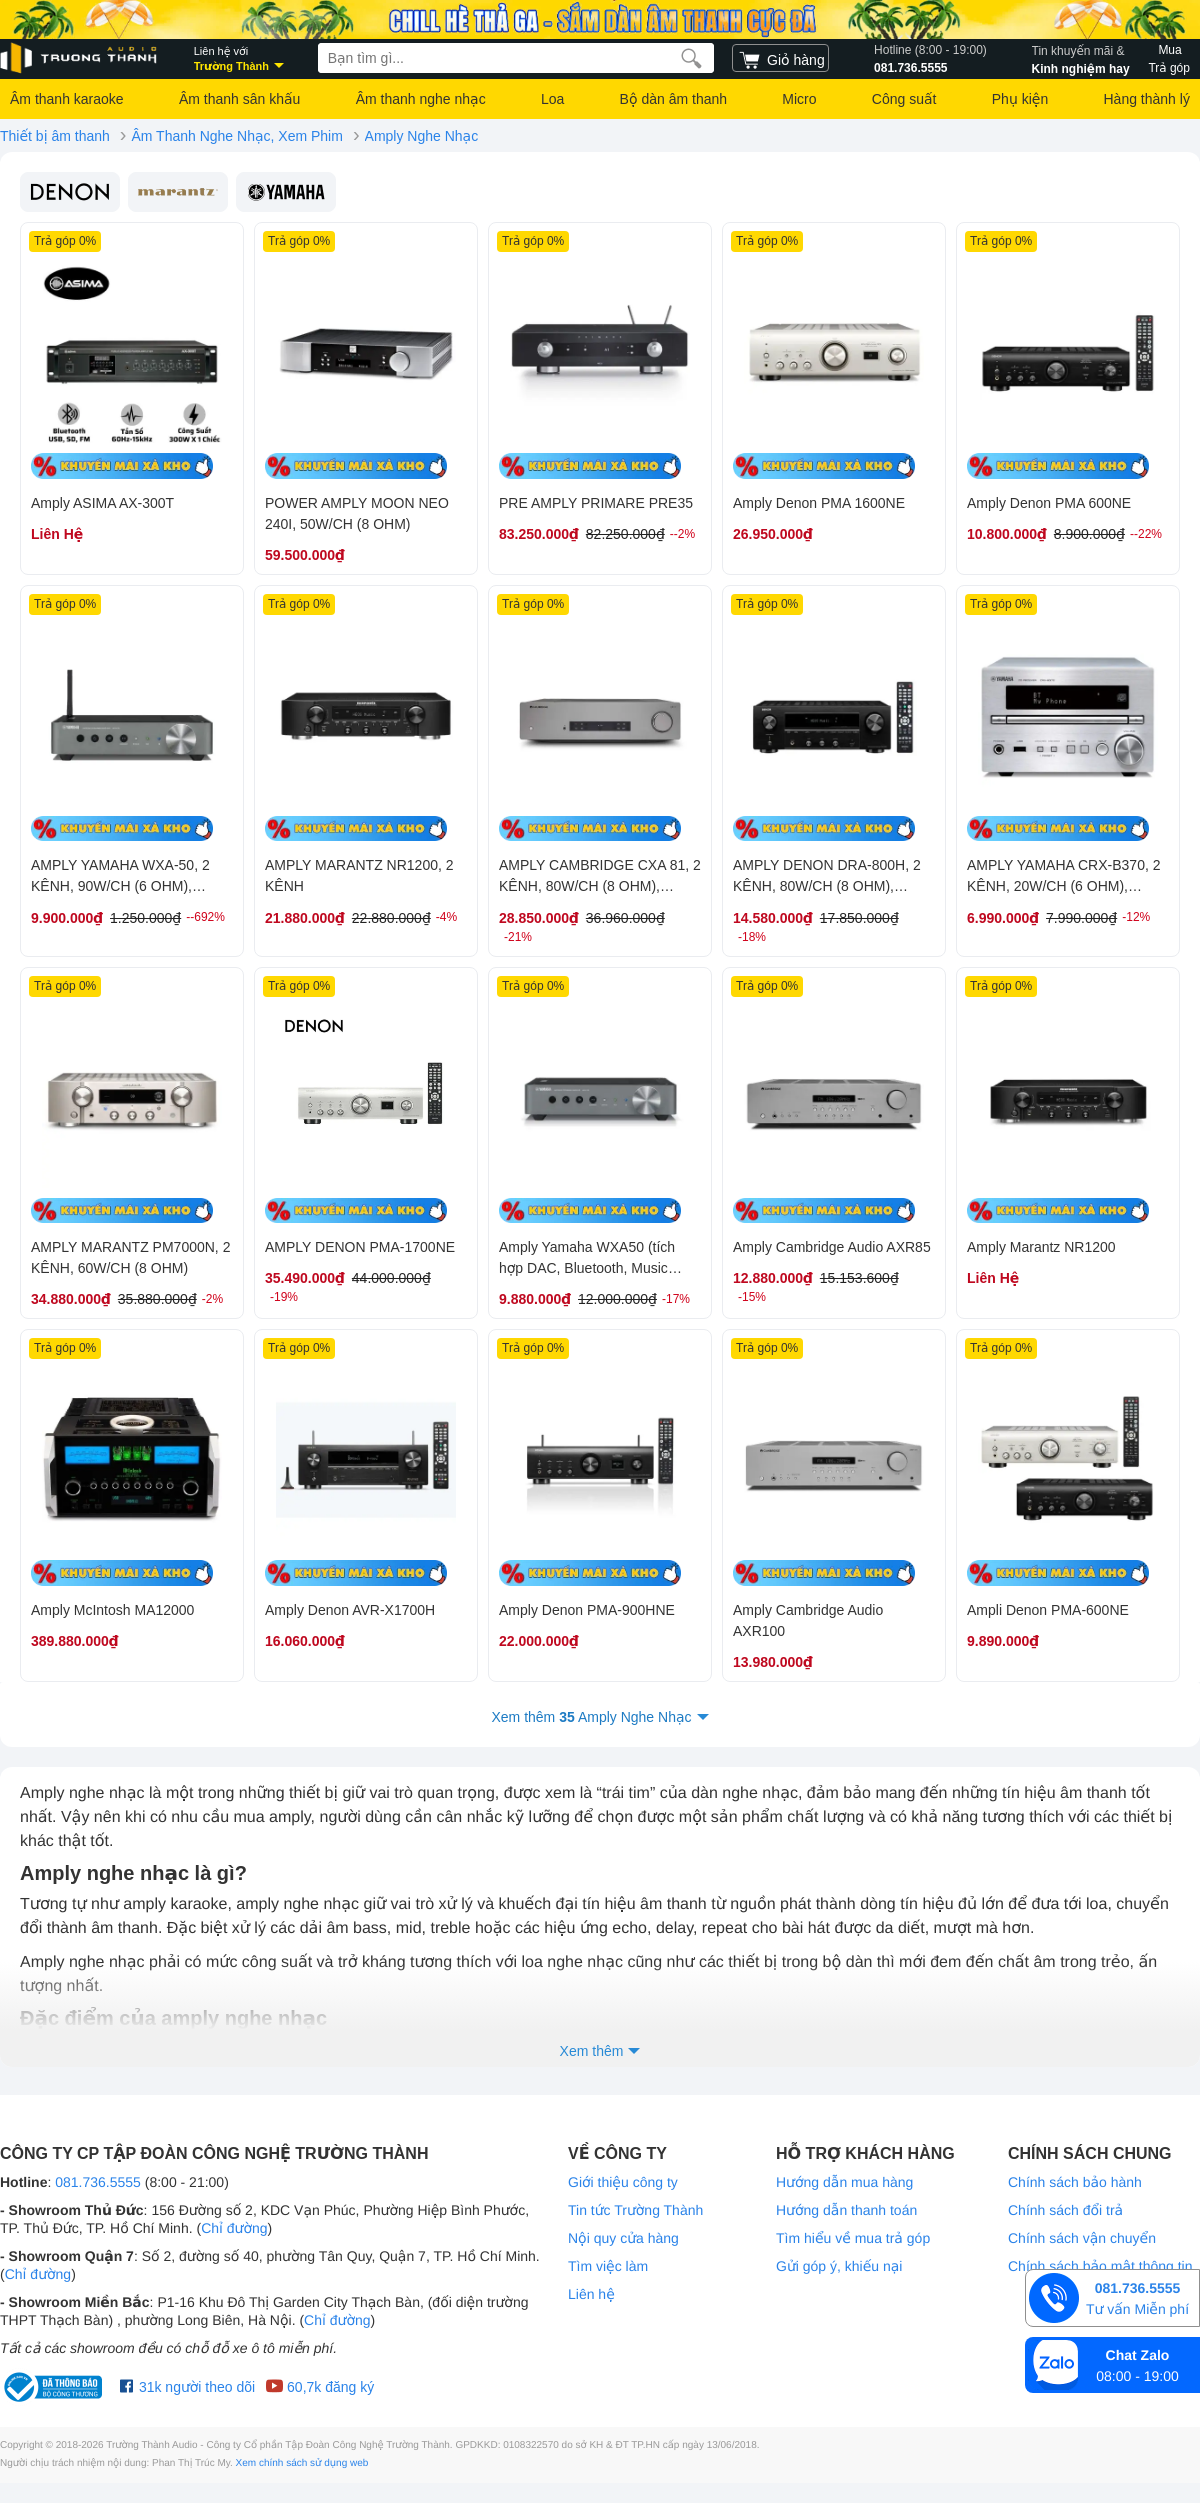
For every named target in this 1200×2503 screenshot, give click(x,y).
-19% (284, 1297)
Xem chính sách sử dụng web (302, 2463)
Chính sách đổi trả (1065, 2210)
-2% (212, 1299)
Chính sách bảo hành (1075, 2182)
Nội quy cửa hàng (623, 2238)
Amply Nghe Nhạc (422, 136)
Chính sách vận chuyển (1082, 2238)
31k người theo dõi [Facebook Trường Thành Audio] (187, 2387)
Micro (799, 99)
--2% (682, 534)
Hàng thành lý (1146, 99)
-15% (752, 1297)
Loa (552, 99)
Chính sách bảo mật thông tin (1100, 2266)
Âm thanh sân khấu (239, 99)
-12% (1136, 917)
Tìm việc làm (608, 2266)
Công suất (904, 99)
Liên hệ (591, 2294)
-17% (676, 1299)
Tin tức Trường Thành (635, 2210)
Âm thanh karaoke (67, 99)
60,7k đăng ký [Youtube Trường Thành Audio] (319, 2387)
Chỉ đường (234, 2228)
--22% (1146, 534)
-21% (518, 937)
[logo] (80, 58)
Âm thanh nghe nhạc (421, 99)
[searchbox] (516, 58)
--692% (205, 917)
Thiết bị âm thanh (55, 136)
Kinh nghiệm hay (1081, 58)
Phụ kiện (1020, 99)
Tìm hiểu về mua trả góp (853, 2238)
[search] (691, 58)
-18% (752, 937)
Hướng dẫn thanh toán (846, 2210)
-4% (446, 917)
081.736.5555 (930, 58)
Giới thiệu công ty (623, 2182)
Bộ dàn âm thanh (673, 99)
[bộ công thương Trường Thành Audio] (55, 2387)
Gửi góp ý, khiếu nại (839, 2266)
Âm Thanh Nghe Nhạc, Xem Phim (236, 136)
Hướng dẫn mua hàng (844, 2182)
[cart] (780, 58)
